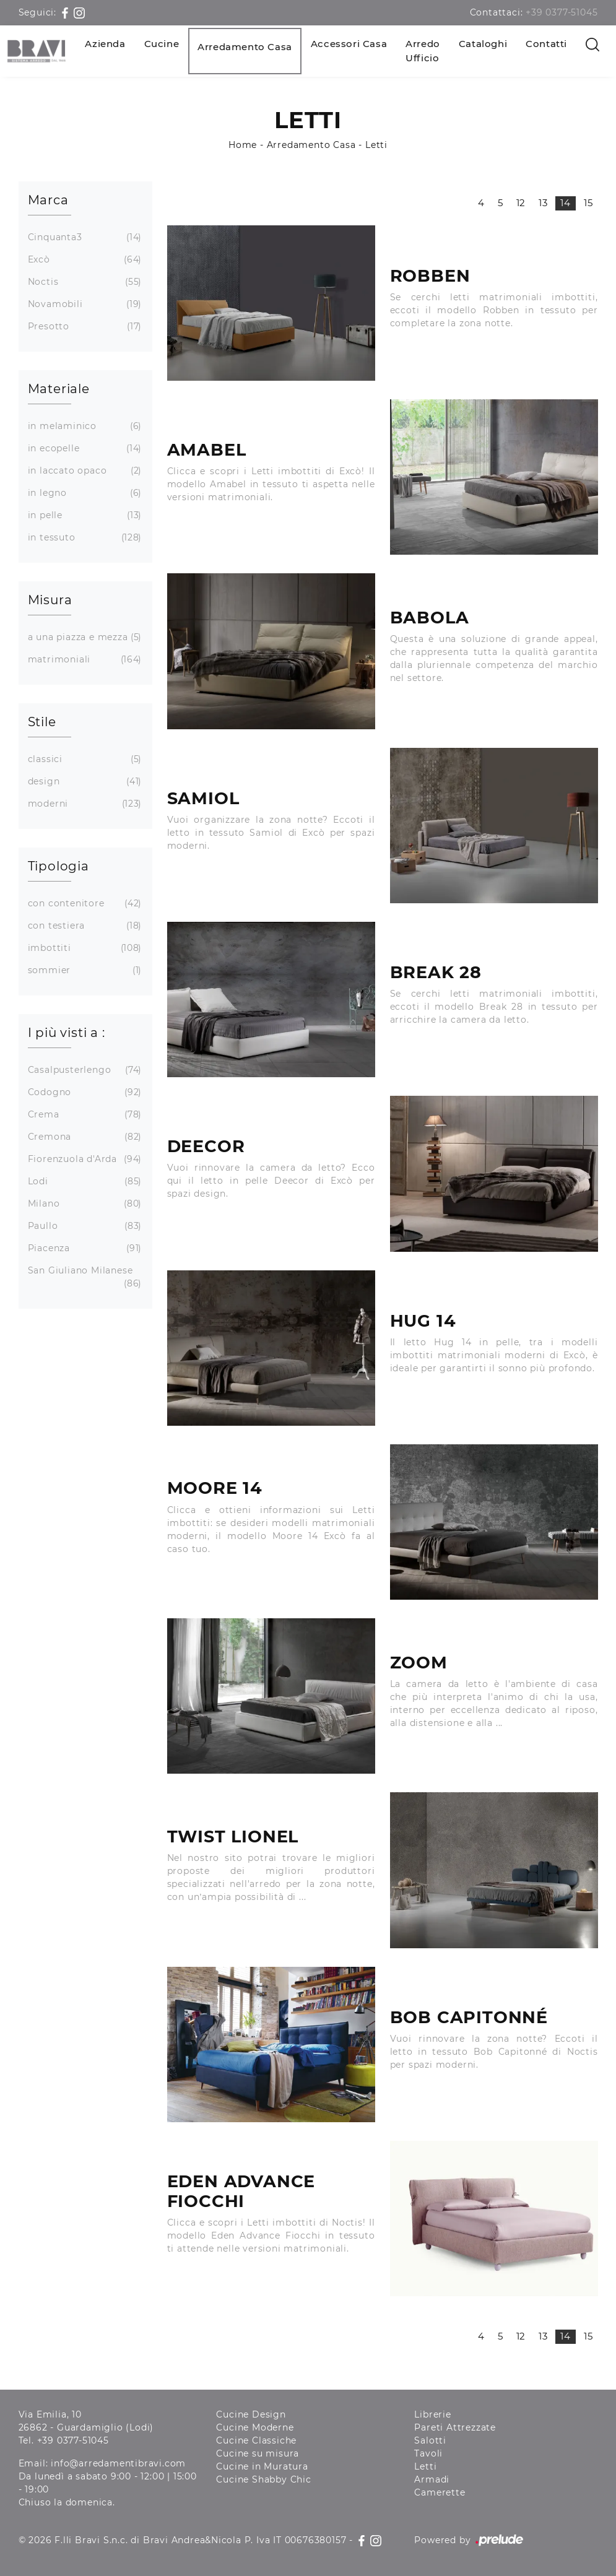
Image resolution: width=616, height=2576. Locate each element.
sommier (83, 970)
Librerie (432, 2414)
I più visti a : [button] (66, 1032)
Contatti (546, 44)
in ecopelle (83, 448)
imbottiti (83, 948)
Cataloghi (483, 44)
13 (543, 203)
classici (83, 759)
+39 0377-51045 (561, 12)
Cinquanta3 (83, 237)
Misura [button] (50, 599)
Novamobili (83, 304)
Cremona (83, 1136)
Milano (83, 1203)
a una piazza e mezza (83, 637)
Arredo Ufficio (423, 51)
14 (565, 203)
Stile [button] (42, 721)
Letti (376, 144)
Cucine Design (250, 2414)
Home (242, 144)
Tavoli (428, 2453)
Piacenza (83, 1248)
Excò (83, 259)
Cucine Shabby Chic (263, 2479)
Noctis (83, 281)
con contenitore (83, 903)
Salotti (430, 2440)
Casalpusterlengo (83, 1070)
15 (588, 203)
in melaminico (83, 426)
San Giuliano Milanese (83, 1277)
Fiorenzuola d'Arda (83, 1159)
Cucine (162, 44)
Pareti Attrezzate (455, 2427)
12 (521, 203)
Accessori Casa (349, 44)
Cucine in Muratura (262, 2466)
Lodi (83, 1181)
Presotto (83, 326)
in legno (83, 493)
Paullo (83, 1226)
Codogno (83, 1092)
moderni (83, 803)
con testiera (83, 925)
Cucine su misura (257, 2453)
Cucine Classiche (256, 2440)
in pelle (83, 515)
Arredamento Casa (244, 47)
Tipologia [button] (58, 866)
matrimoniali (83, 659)
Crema (83, 1114)
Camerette (439, 2492)
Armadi (431, 2479)
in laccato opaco (83, 470)
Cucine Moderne (254, 2427)
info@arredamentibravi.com (118, 2463)
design (83, 781)
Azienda (105, 44)
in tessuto (83, 537)
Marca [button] (48, 200)
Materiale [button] (59, 388)
